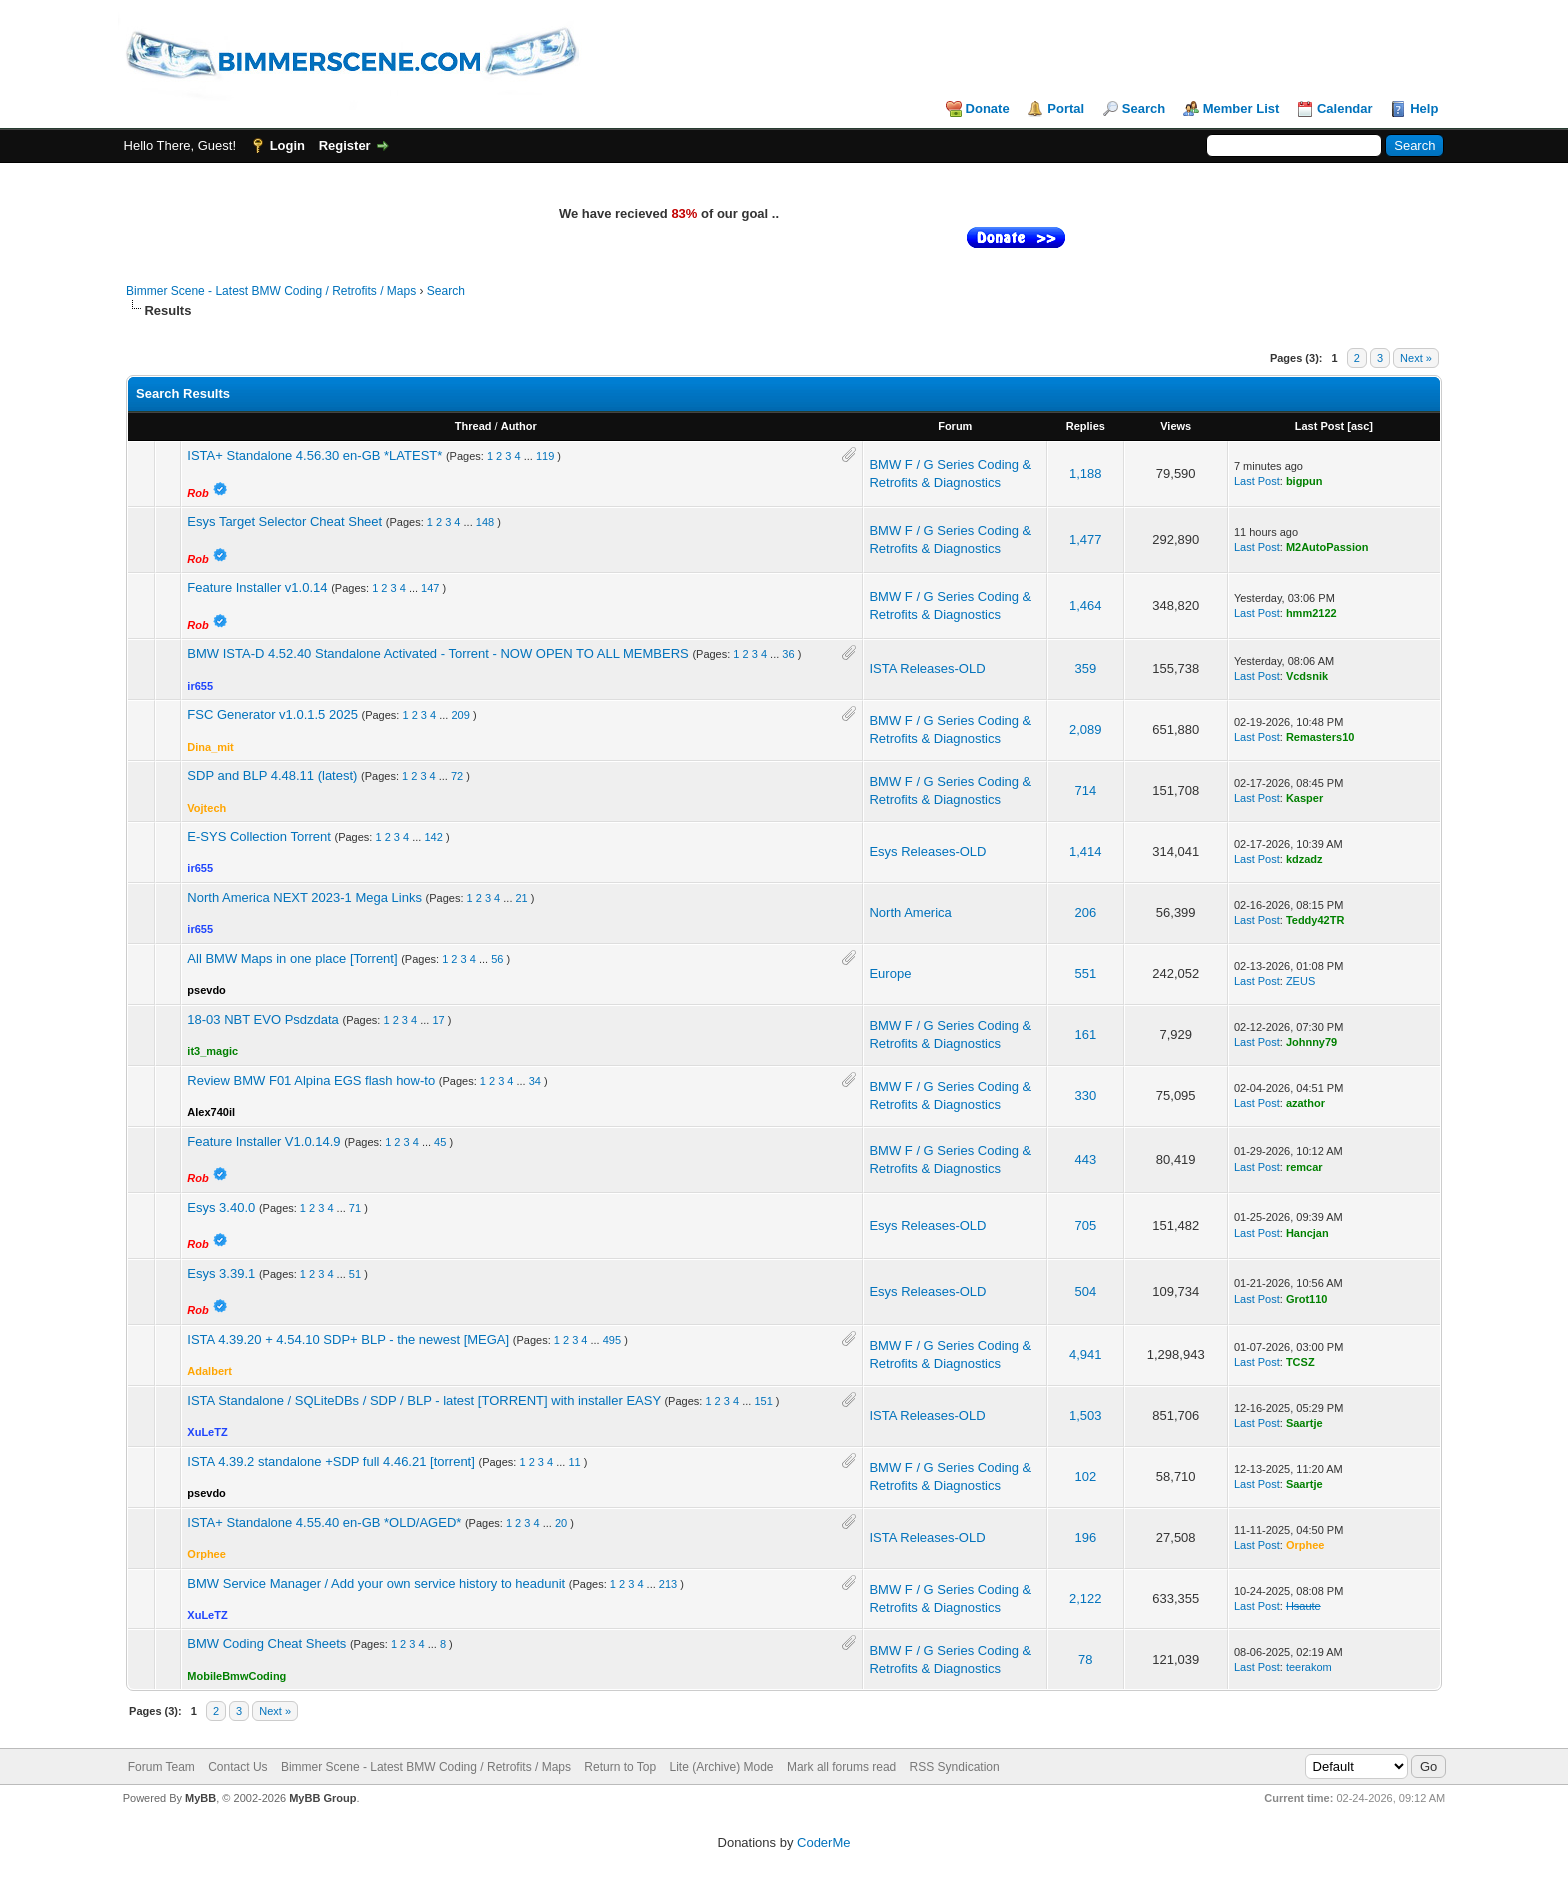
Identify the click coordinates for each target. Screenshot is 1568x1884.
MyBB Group (322, 1798)
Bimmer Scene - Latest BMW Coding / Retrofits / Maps (271, 291)
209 (460, 715)
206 (1085, 912)
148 (485, 522)
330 (1085, 1095)
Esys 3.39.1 (221, 1273)
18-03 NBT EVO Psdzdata (263, 1019)
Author (519, 426)
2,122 (1085, 1598)
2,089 (1085, 729)
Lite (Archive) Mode (722, 1767)
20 (561, 1523)
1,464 (1085, 605)
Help (1424, 108)
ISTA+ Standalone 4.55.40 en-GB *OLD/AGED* (324, 1522)
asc (1360, 426)
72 (457, 776)
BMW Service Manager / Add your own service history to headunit (376, 1583)
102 (1085, 1476)
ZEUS (1300, 981)
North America (910, 912)
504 (1085, 1291)
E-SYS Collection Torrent (259, 836)
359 (1085, 668)
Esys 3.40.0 (221, 1207)
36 (788, 654)
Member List (1241, 108)
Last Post (1320, 426)
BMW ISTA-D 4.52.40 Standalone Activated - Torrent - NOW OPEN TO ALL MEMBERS (437, 653)
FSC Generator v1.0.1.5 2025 (272, 714)
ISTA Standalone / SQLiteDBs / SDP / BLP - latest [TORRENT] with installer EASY (424, 1400)
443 (1085, 1159)
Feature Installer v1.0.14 (257, 587)
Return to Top (620, 1767)
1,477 (1085, 539)
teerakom (1309, 1667)
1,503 (1085, 1415)
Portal (1065, 108)
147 (430, 588)
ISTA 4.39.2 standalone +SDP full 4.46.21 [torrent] (331, 1461)
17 (438, 1020)
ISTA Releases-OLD (927, 668)
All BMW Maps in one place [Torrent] (292, 958)
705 (1085, 1225)
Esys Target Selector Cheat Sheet (284, 521)
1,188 (1085, 473)
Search (1143, 108)
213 (668, 1584)
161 (1085, 1034)
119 (545, 456)
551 (1085, 973)
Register (345, 145)
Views (1175, 426)
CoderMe (823, 1842)
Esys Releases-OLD (927, 851)
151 (763, 1401)
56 (497, 959)
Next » (1416, 358)
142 (433, 837)
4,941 (1085, 1354)
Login (287, 145)
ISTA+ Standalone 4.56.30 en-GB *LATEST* (314, 455)
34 (535, 1081)
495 (612, 1340)
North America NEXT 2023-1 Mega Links (304, 897)
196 (1085, 1537)
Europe (890, 973)
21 (522, 898)
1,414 (1085, 851)
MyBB (200, 1798)
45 (440, 1142)
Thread (473, 426)
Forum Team (161, 1767)
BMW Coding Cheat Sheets (266, 1643)
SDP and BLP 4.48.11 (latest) (272, 775)
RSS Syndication (955, 1767)
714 (1085, 790)
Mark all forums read (841, 1767)
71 (355, 1208)
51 (355, 1274)
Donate (988, 108)
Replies (1085, 426)
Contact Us (237, 1767)
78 (1085, 1659)
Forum (955, 426)
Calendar (1345, 108)
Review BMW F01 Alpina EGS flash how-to (311, 1080)
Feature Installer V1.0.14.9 (263, 1141)
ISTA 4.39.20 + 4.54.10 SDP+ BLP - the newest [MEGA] (348, 1339)
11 (574, 1462)
